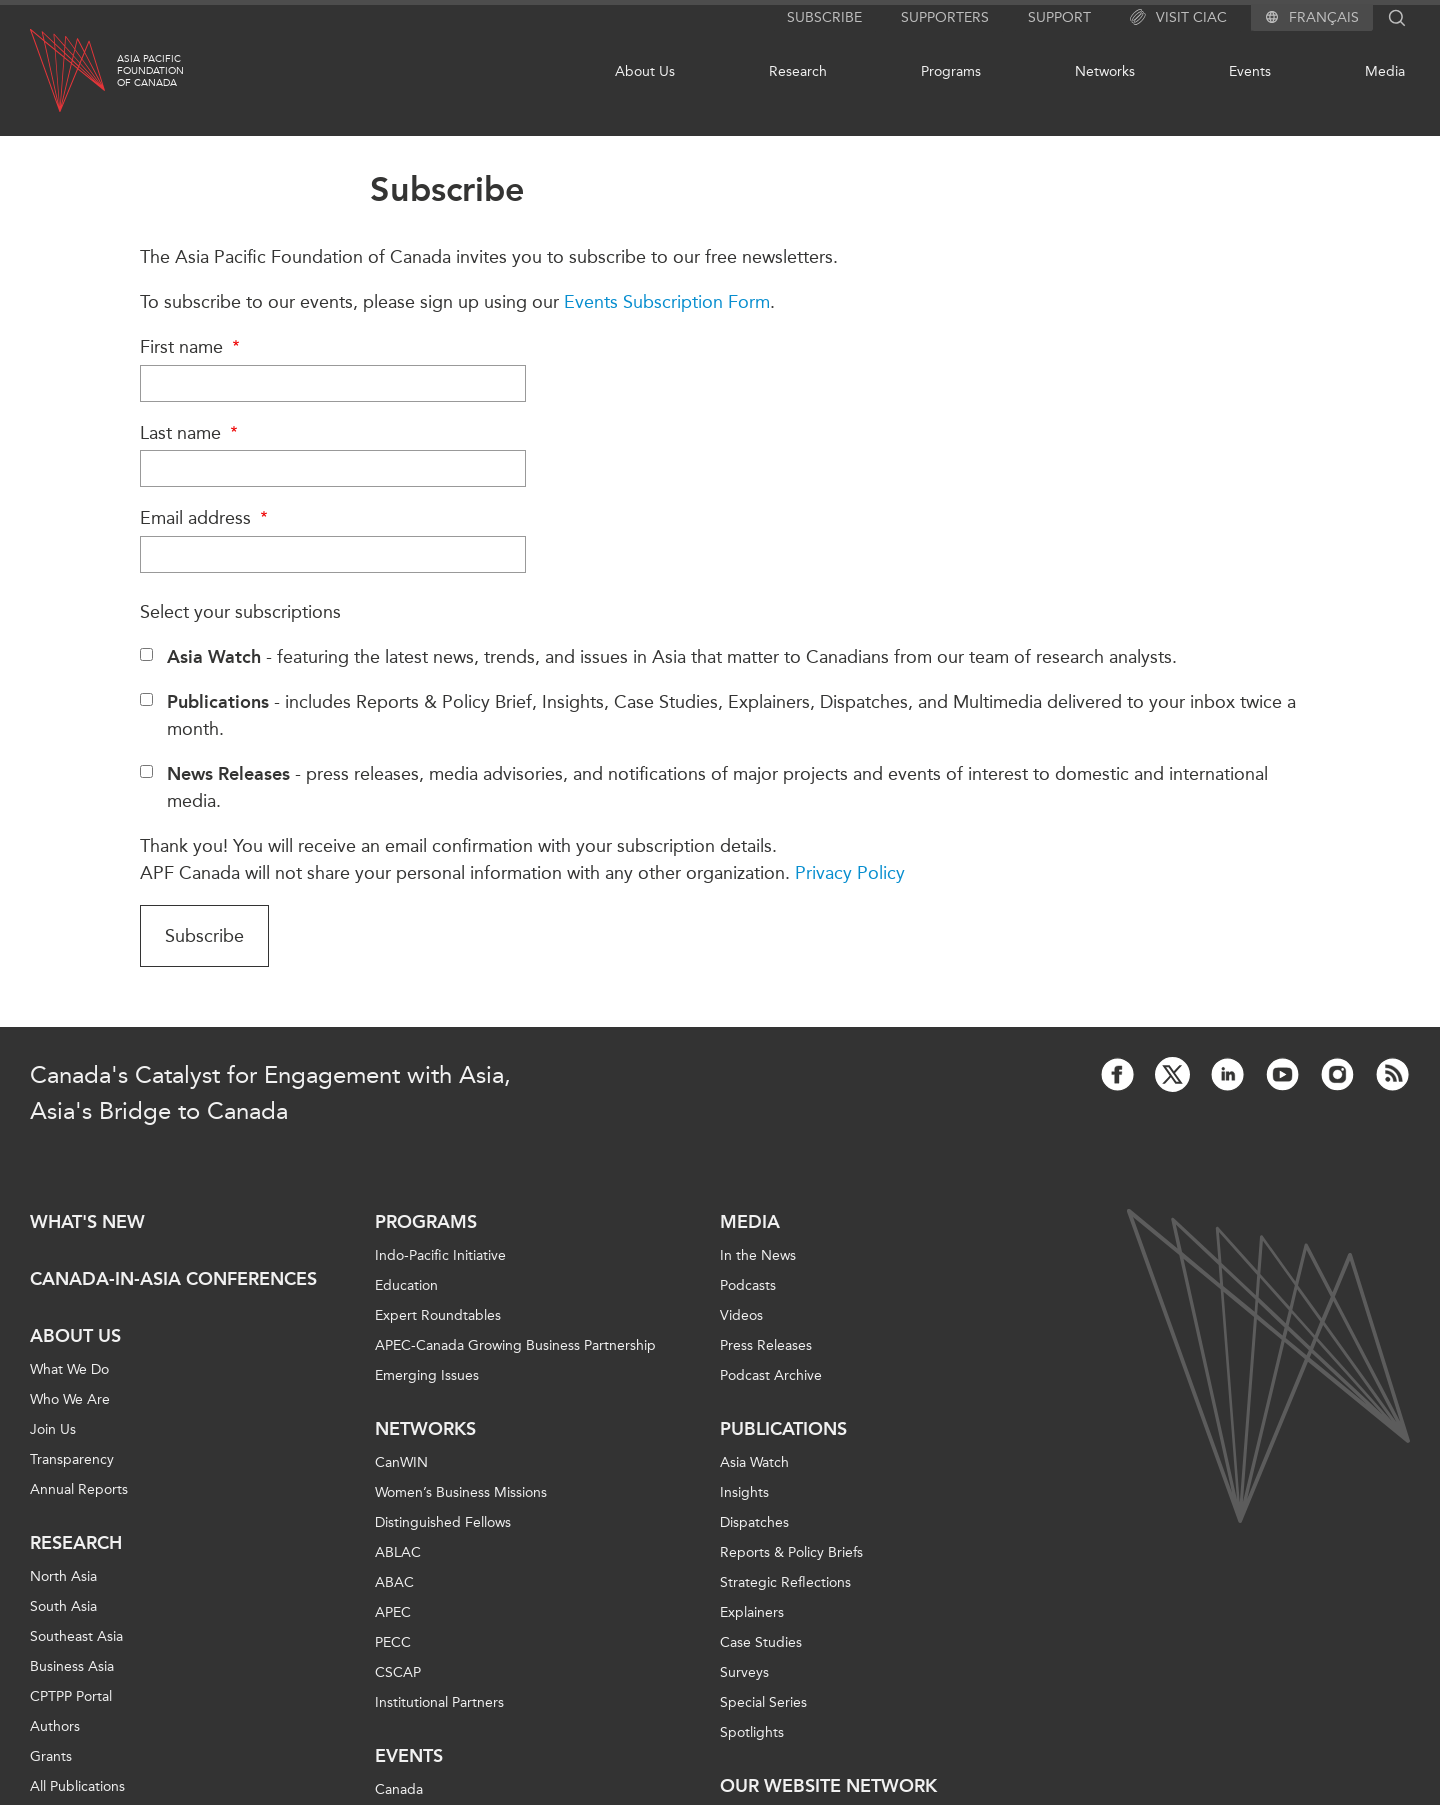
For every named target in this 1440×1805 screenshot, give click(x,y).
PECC (393, 1642)
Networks (1105, 71)
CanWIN (401, 1462)
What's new (87, 1222)
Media (1385, 71)
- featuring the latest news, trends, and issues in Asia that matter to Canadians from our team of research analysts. (672, 657)
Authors (55, 1726)
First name (192, 347)
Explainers (752, 1612)
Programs (951, 71)
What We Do (69, 1369)
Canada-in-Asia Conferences (173, 1279)
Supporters (945, 17)
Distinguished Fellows (443, 1522)
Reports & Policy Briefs (791, 1552)
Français (1324, 18)
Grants (51, 1756)
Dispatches (754, 1522)
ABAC (394, 1582)
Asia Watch (754, 1462)
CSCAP (398, 1672)
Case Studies (761, 1642)
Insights (744, 1492)
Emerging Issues (427, 1375)
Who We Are (70, 1399)
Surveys (744, 1672)
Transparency (72, 1459)
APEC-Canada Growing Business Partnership (515, 1345)
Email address (206, 518)
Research (798, 71)
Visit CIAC (1178, 18)
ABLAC (398, 1552)
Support (1059, 17)
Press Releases (766, 1345)
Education (406, 1285)
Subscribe (824, 17)
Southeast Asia (76, 1636)
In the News (758, 1255)
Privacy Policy (850, 873)
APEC (393, 1612)
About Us (645, 71)
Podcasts (748, 1285)
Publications (783, 1429)
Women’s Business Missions (461, 1492)
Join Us (53, 1429)
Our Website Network (828, 1786)
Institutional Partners (439, 1702)
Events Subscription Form (667, 302)
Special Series (763, 1702)
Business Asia (72, 1666)
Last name (191, 433)
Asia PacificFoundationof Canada (150, 71)
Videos (741, 1315)
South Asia (63, 1606)
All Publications (77, 1786)
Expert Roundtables (438, 1315)
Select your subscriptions (240, 612)
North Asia (63, 1576)
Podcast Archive (771, 1375)
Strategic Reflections (785, 1582)
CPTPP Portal (71, 1696)
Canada (399, 1789)
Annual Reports (79, 1489)
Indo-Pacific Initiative (440, 1255)
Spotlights (752, 1732)
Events (1250, 71)
